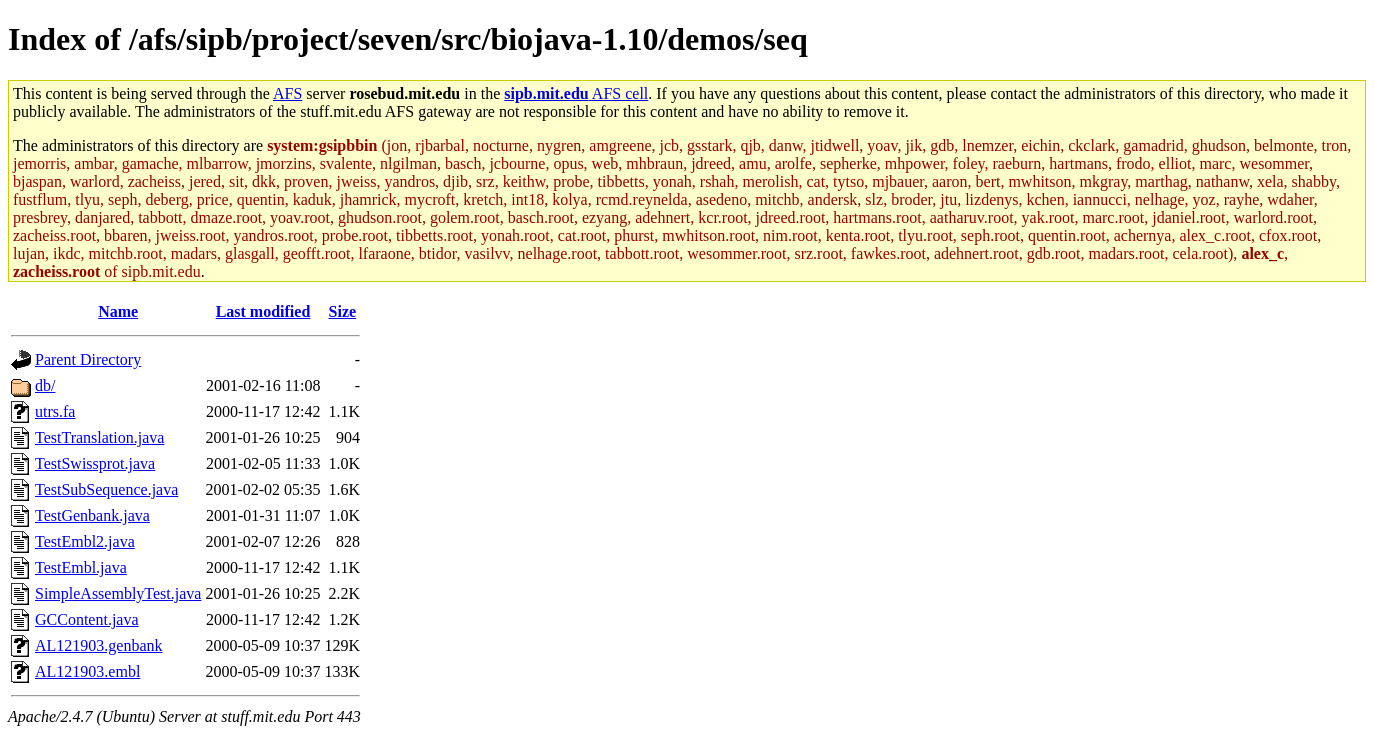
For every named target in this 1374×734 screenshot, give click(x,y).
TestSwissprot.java (95, 463)
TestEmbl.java (81, 567)
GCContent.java (87, 619)
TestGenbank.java (92, 515)
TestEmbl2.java (85, 541)
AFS (287, 93)
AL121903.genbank (99, 645)
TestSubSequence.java (106, 489)
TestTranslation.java (99, 437)
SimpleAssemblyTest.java (118, 593)
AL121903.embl (87, 671)
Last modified (263, 311)
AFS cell (576, 93)
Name (118, 311)
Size (343, 311)
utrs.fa (55, 411)
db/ (45, 385)
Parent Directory (88, 359)
